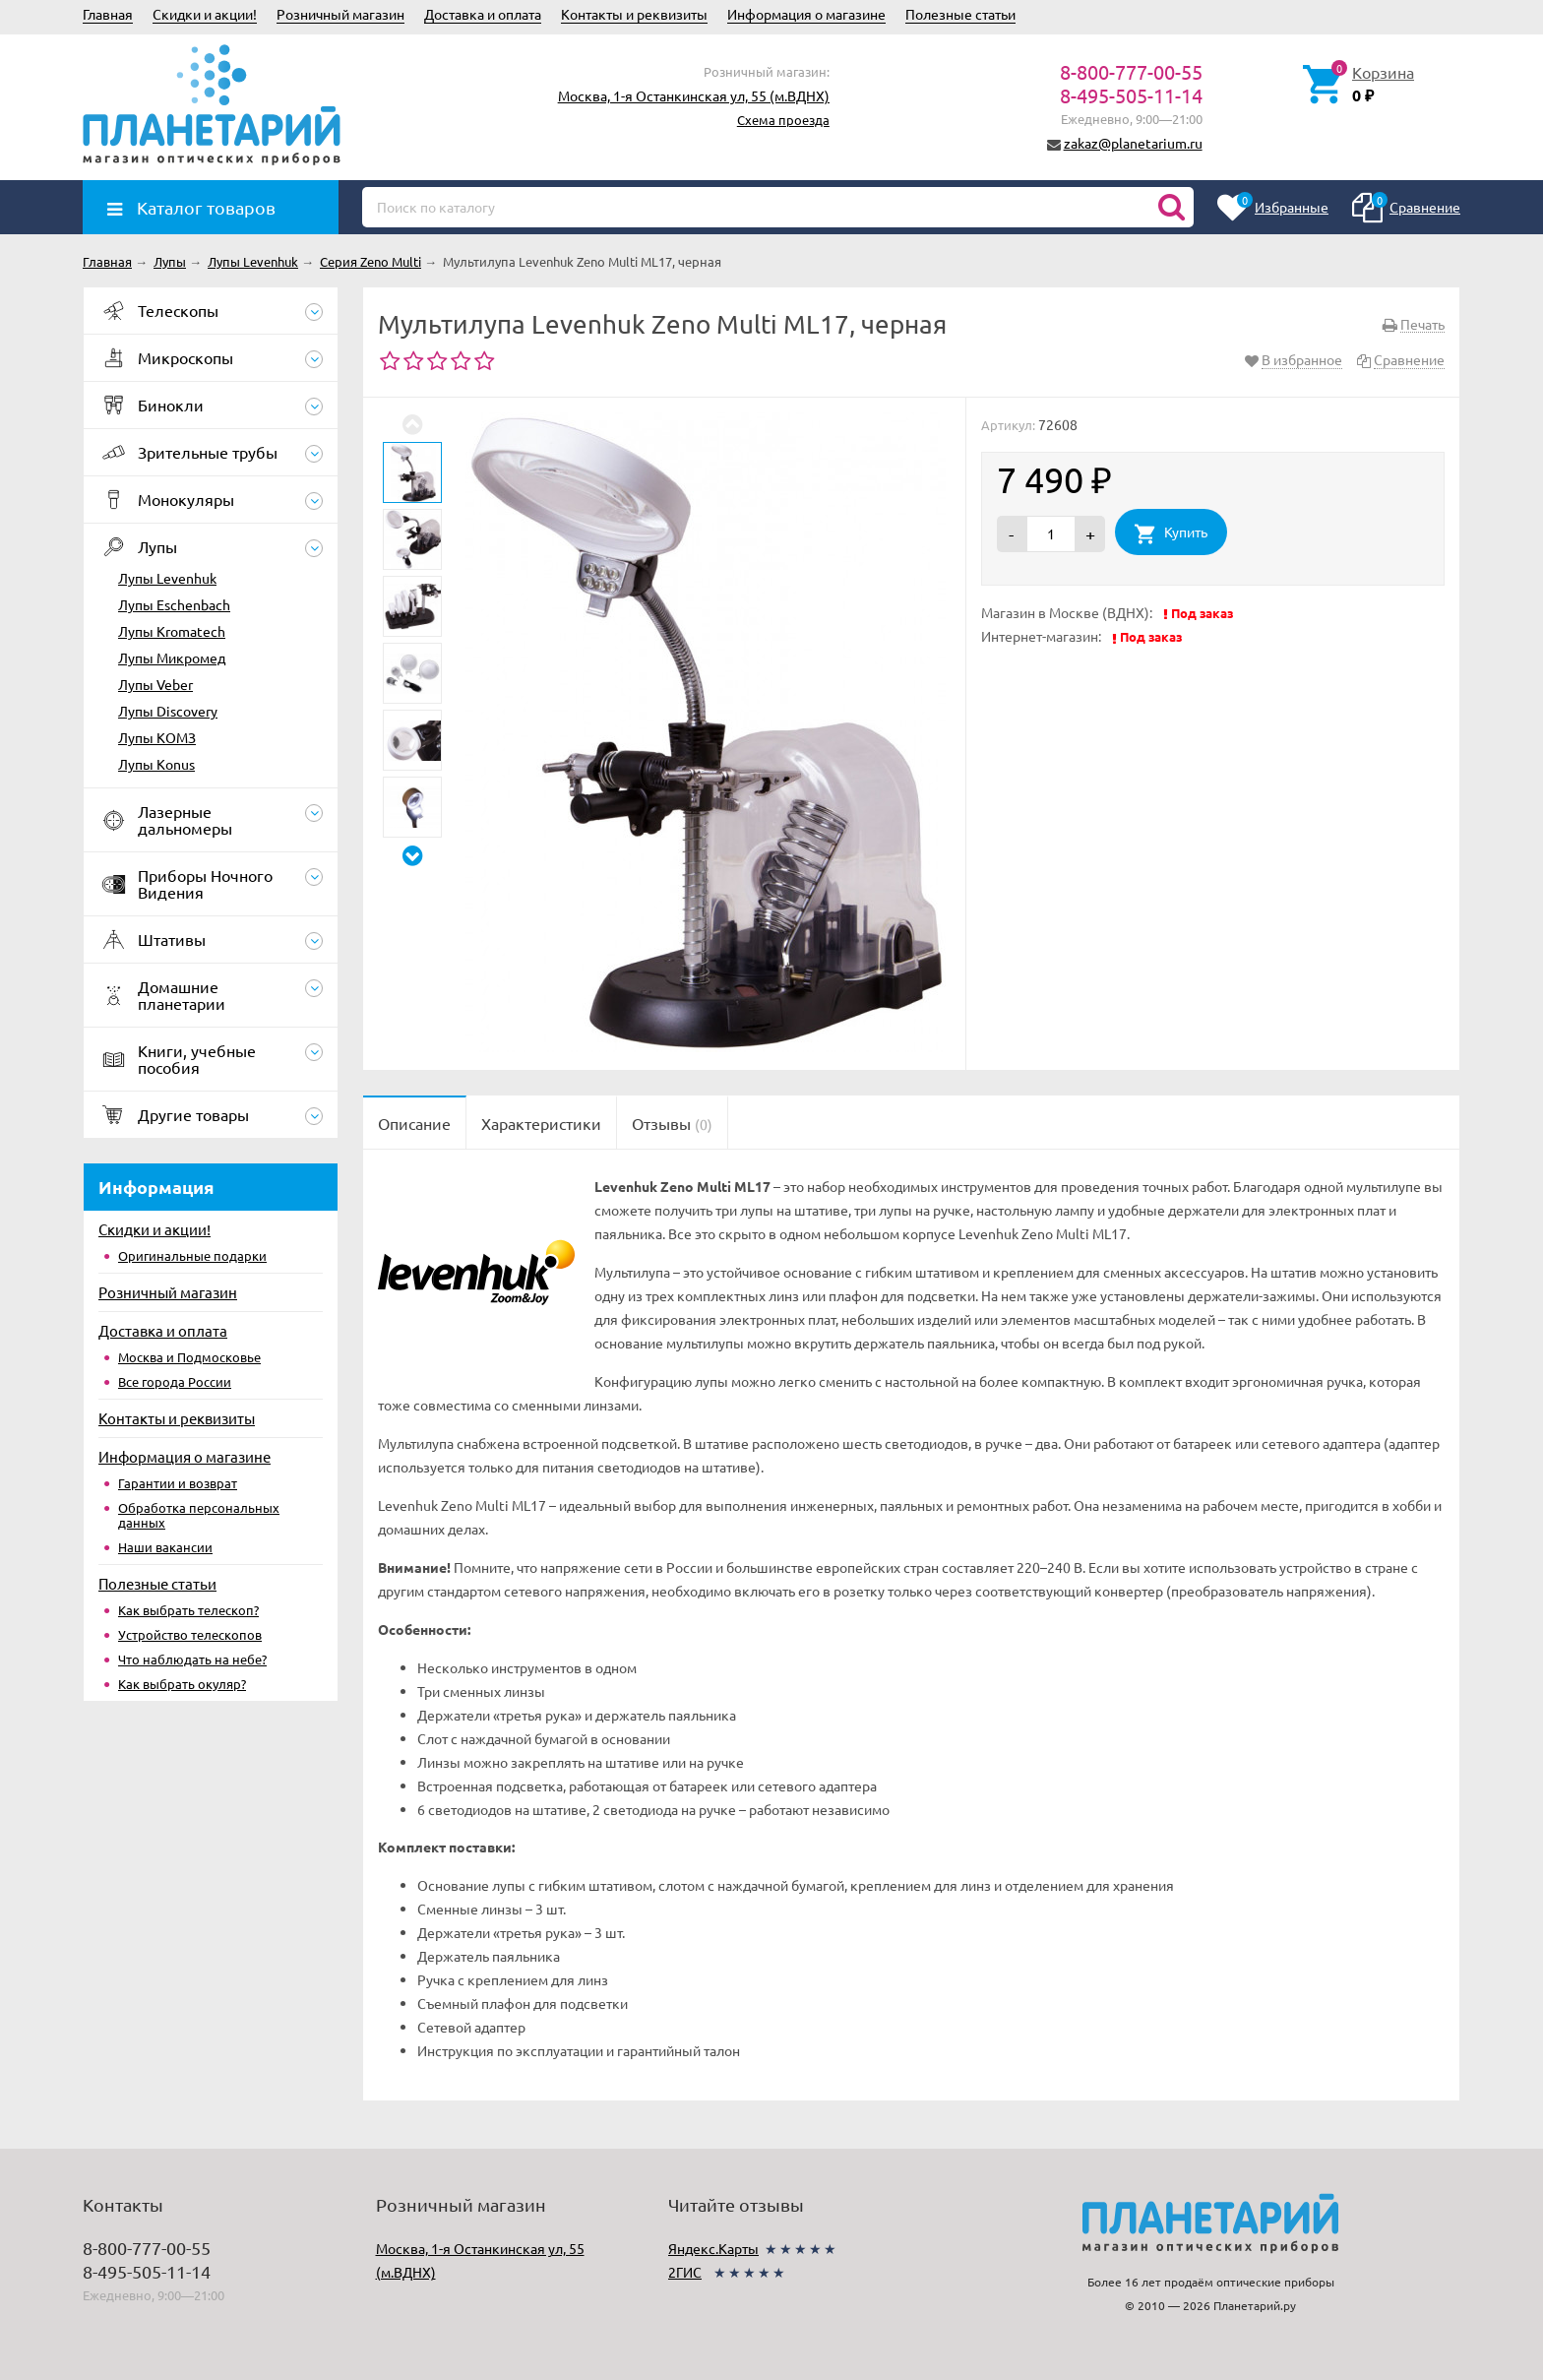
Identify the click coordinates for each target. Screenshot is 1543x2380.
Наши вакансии (165, 1546)
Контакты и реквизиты (634, 14)
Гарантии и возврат (177, 1482)
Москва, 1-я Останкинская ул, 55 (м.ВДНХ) (694, 95)
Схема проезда (783, 119)
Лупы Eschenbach (174, 604)
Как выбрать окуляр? (182, 1683)
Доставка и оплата (482, 14)
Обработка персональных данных (198, 1515)
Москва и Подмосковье (189, 1356)
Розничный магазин (340, 14)
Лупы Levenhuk (167, 578)
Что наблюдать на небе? (192, 1659)
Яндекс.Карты (713, 2248)
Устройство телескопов (190, 1634)
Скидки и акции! (205, 14)
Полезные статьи (960, 14)
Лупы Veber (155, 684)
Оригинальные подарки (192, 1255)
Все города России (174, 1381)
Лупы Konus (156, 764)
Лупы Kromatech (171, 631)
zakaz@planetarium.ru (1133, 143)
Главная (108, 14)
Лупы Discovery (167, 711)
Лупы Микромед (171, 657)
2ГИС (685, 2272)
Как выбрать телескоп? (188, 1609)
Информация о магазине (806, 14)
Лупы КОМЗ (157, 737)
